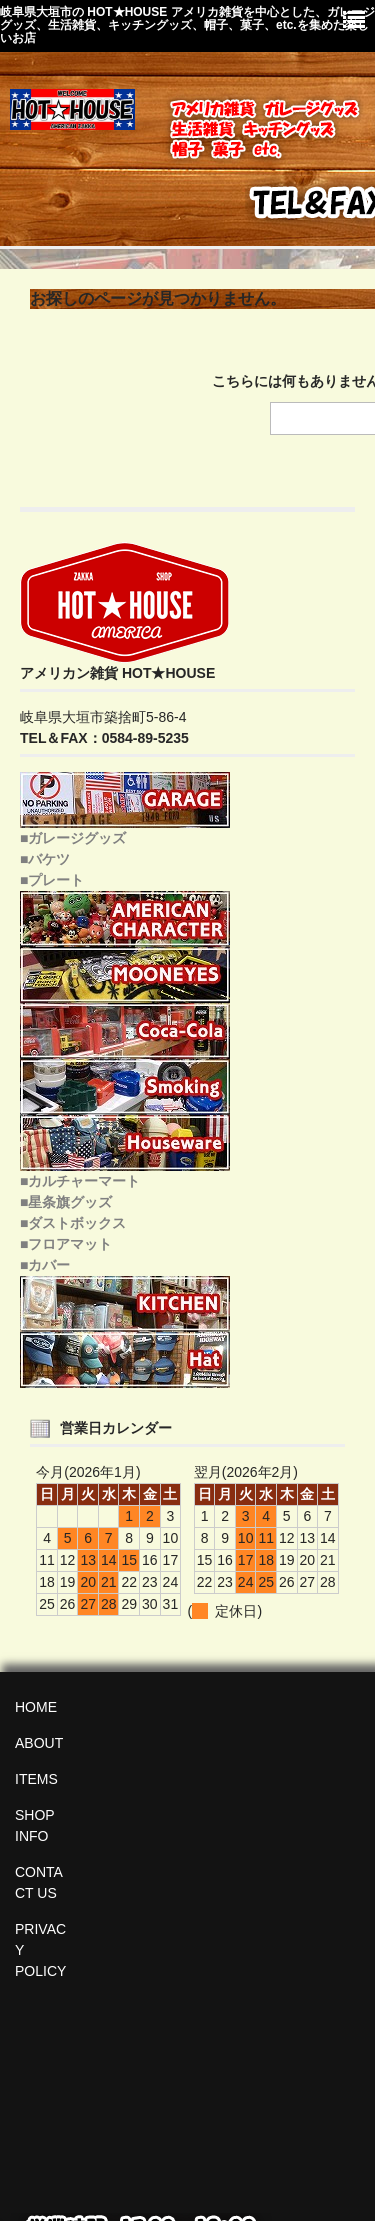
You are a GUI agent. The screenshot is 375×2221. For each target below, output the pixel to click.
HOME (36, 1707)
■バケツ (45, 859)
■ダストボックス (73, 1223)
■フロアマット (66, 1244)
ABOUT (39, 1743)
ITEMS (36, 1779)
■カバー (45, 1265)
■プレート (52, 880)
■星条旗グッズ (66, 1202)
